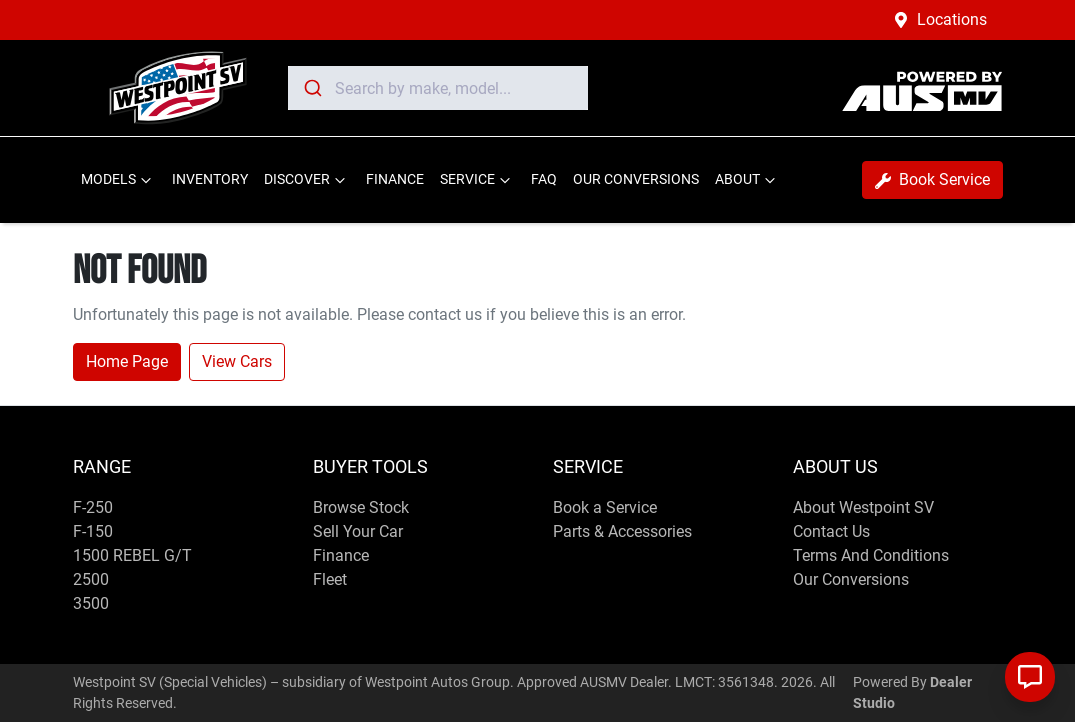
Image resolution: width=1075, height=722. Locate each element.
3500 (91, 603)
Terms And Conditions (871, 555)
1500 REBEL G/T (132, 555)
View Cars (237, 361)
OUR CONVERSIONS (636, 179)
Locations (952, 19)
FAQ (544, 179)
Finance (341, 555)
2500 (91, 579)
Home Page (127, 361)
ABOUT (747, 180)
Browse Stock (361, 507)
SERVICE (477, 180)
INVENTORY (210, 179)
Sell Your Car (358, 531)
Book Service (932, 179)
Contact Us (831, 531)
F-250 (93, 507)
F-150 (93, 531)
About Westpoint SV (863, 507)
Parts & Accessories (622, 531)
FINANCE (395, 179)
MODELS (118, 180)
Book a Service (605, 507)
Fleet (330, 579)
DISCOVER (307, 180)
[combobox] (438, 88)
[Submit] (311, 88)
